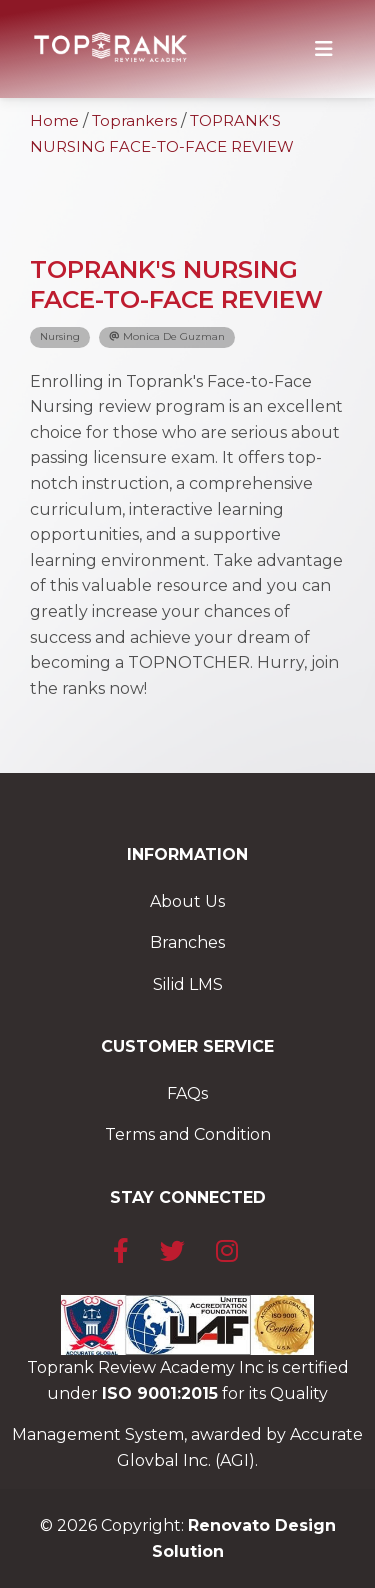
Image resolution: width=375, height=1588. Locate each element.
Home (54, 120)
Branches (187, 942)
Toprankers (134, 120)
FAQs (187, 1093)
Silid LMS (188, 984)
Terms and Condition (188, 1134)
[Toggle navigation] (324, 49)
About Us (187, 901)
